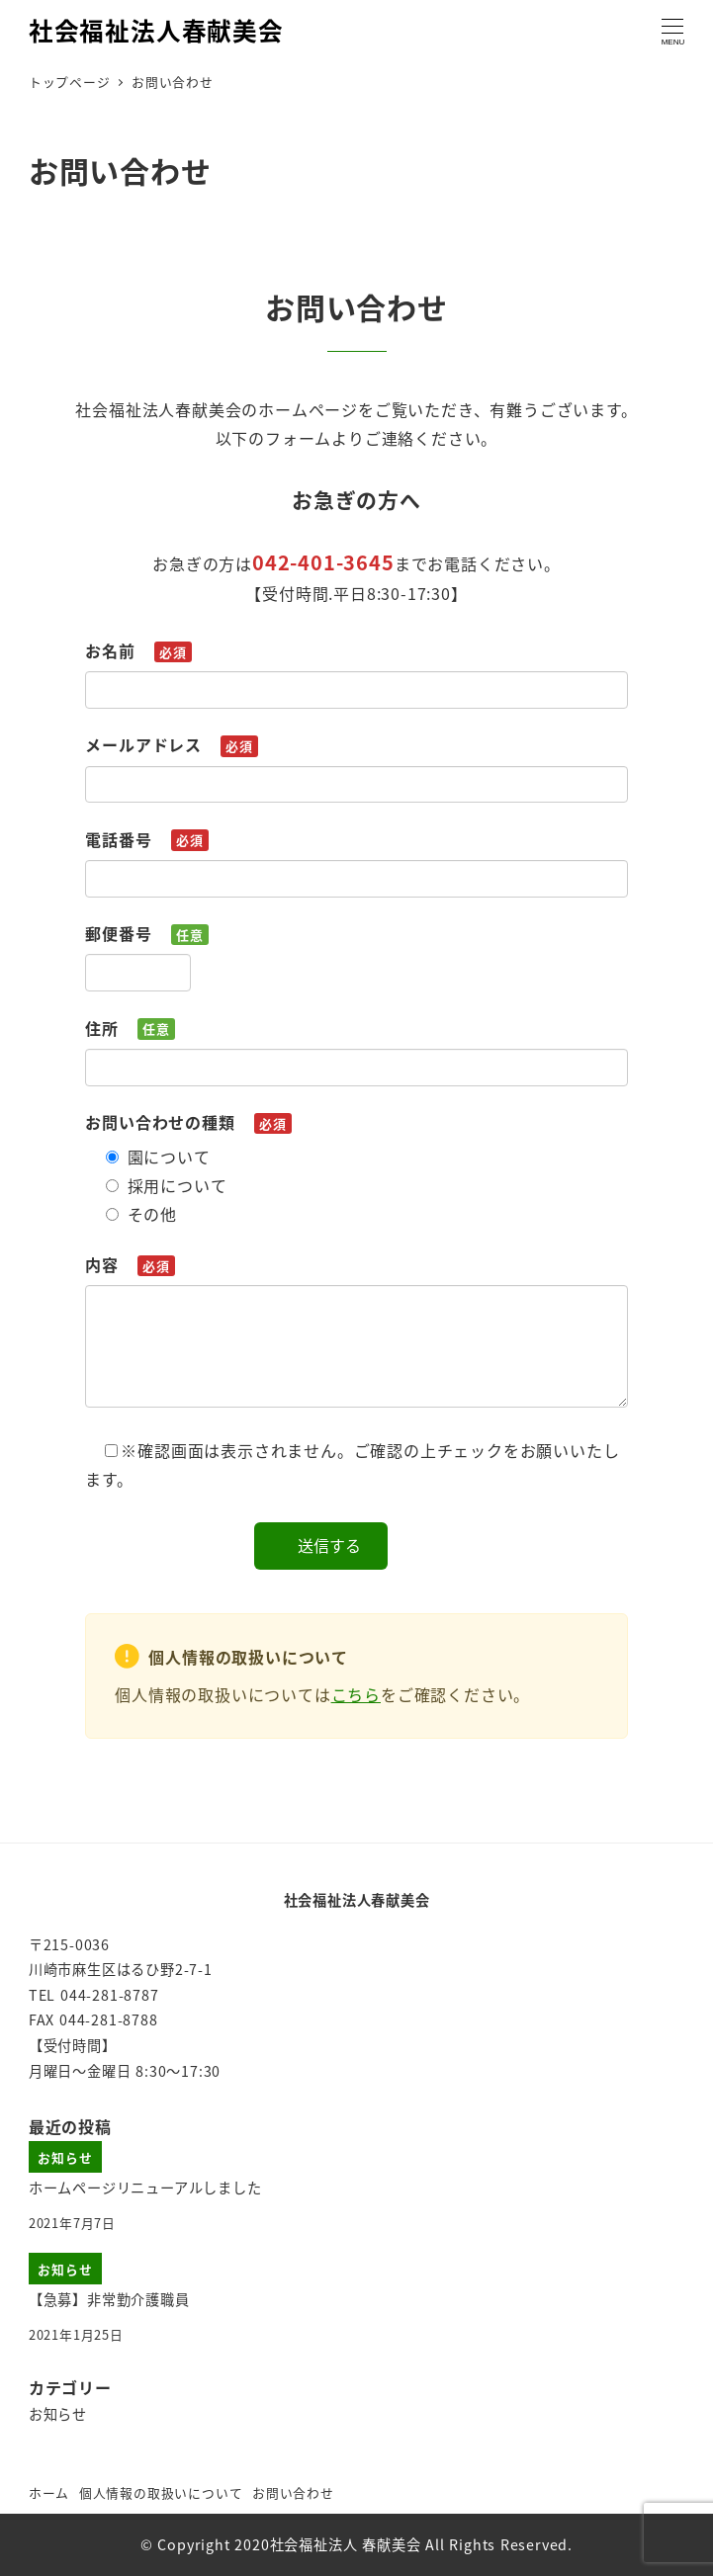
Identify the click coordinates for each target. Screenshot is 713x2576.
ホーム (49, 2492)
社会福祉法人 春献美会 (345, 2544)
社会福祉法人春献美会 (156, 29)
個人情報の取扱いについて (161, 2492)
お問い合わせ (293, 2492)
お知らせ (58, 2414)
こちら (356, 1694)
